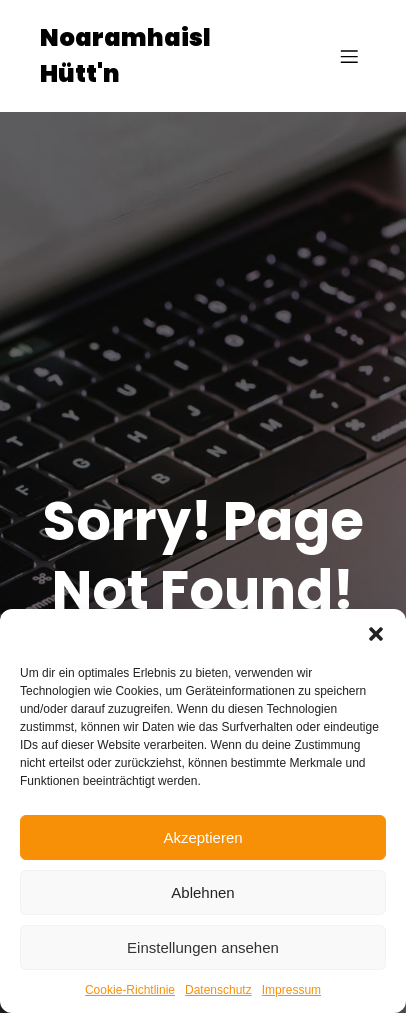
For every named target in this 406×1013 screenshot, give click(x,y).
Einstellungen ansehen (203, 947)
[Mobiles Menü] (349, 56)
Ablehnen (202, 892)
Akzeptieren (202, 837)
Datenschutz (218, 990)
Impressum (291, 990)
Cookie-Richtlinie (130, 990)
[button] (376, 634)
